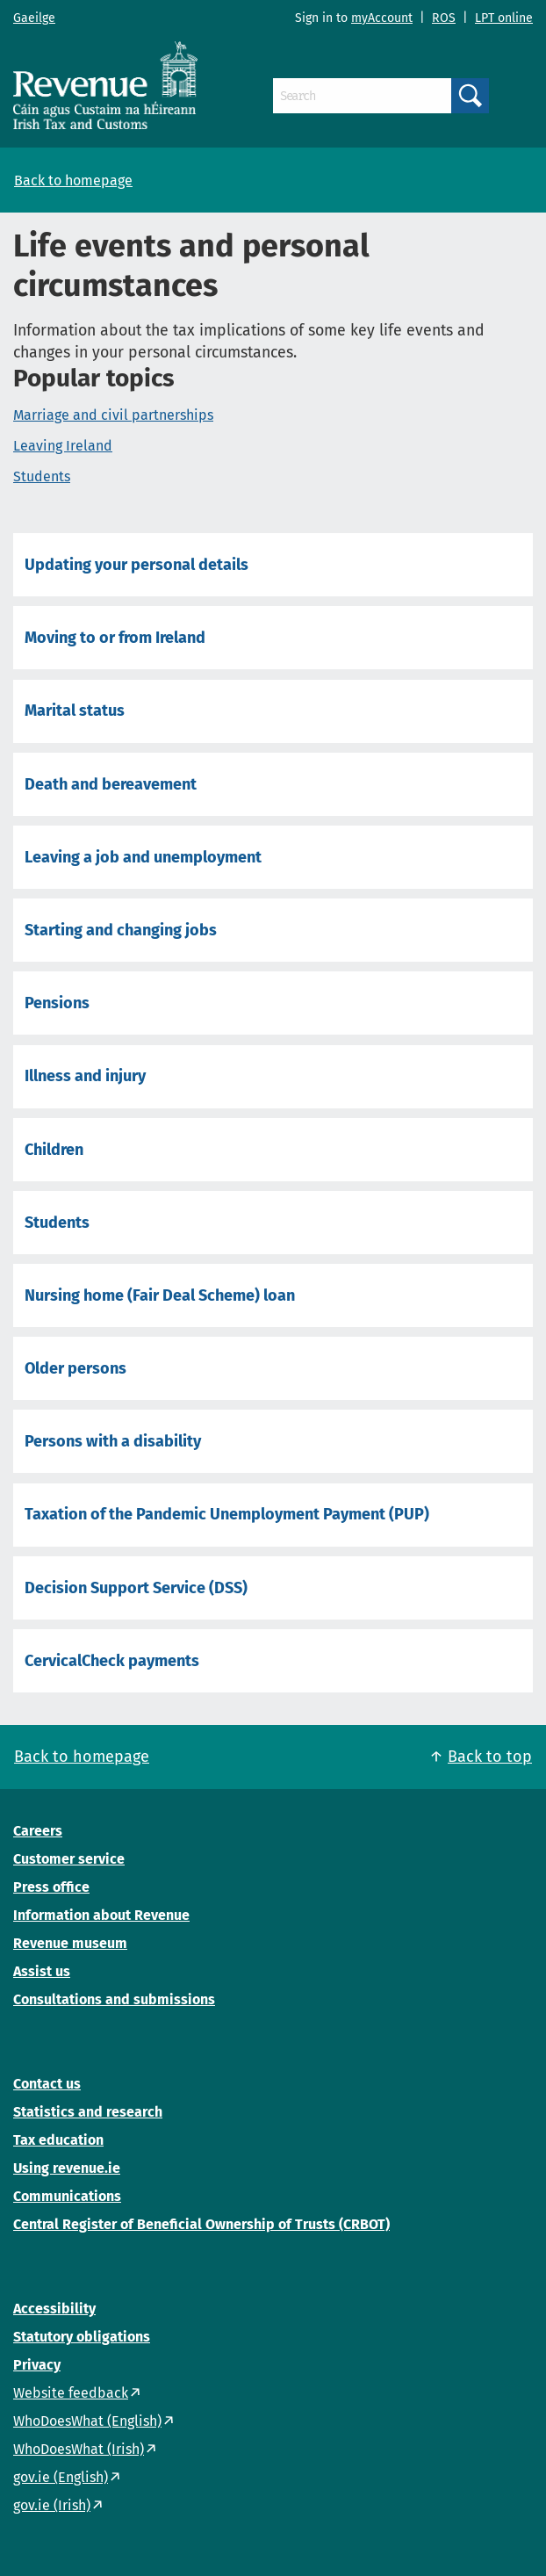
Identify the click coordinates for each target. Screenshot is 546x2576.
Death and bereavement (111, 784)
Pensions (57, 1003)
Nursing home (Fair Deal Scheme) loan (160, 1295)
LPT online (504, 18)
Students (41, 476)
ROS (444, 18)
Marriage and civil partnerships (113, 415)
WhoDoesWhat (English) (87, 2421)
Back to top (490, 1756)
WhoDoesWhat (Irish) (78, 2449)
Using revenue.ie (66, 2168)
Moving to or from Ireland (115, 637)
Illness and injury (85, 1076)
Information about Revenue (101, 1915)
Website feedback (70, 2393)
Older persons (75, 1368)
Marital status (75, 710)
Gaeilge (34, 18)
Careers (37, 1830)
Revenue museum (70, 1943)
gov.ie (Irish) (51, 2505)
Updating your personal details (136, 564)
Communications (67, 2196)
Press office (51, 1887)
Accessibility (54, 2308)
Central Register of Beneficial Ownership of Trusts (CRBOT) (201, 2224)
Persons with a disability (113, 1441)
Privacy (37, 2364)
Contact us (47, 2083)
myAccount (382, 18)
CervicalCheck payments (112, 1660)
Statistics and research (87, 2111)
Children (54, 1149)
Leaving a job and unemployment (143, 857)
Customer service (69, 1859)
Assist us (41, 1971)
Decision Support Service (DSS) (136, 1588)
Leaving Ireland (62, 445)
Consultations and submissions (114, 1999)
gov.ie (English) (60, 2477)
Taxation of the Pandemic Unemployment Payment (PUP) (227, 1514)
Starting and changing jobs (121, 930)
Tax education (58, 2140)
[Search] (362, 95)
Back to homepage (73, 180)
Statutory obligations (81, 2336)
